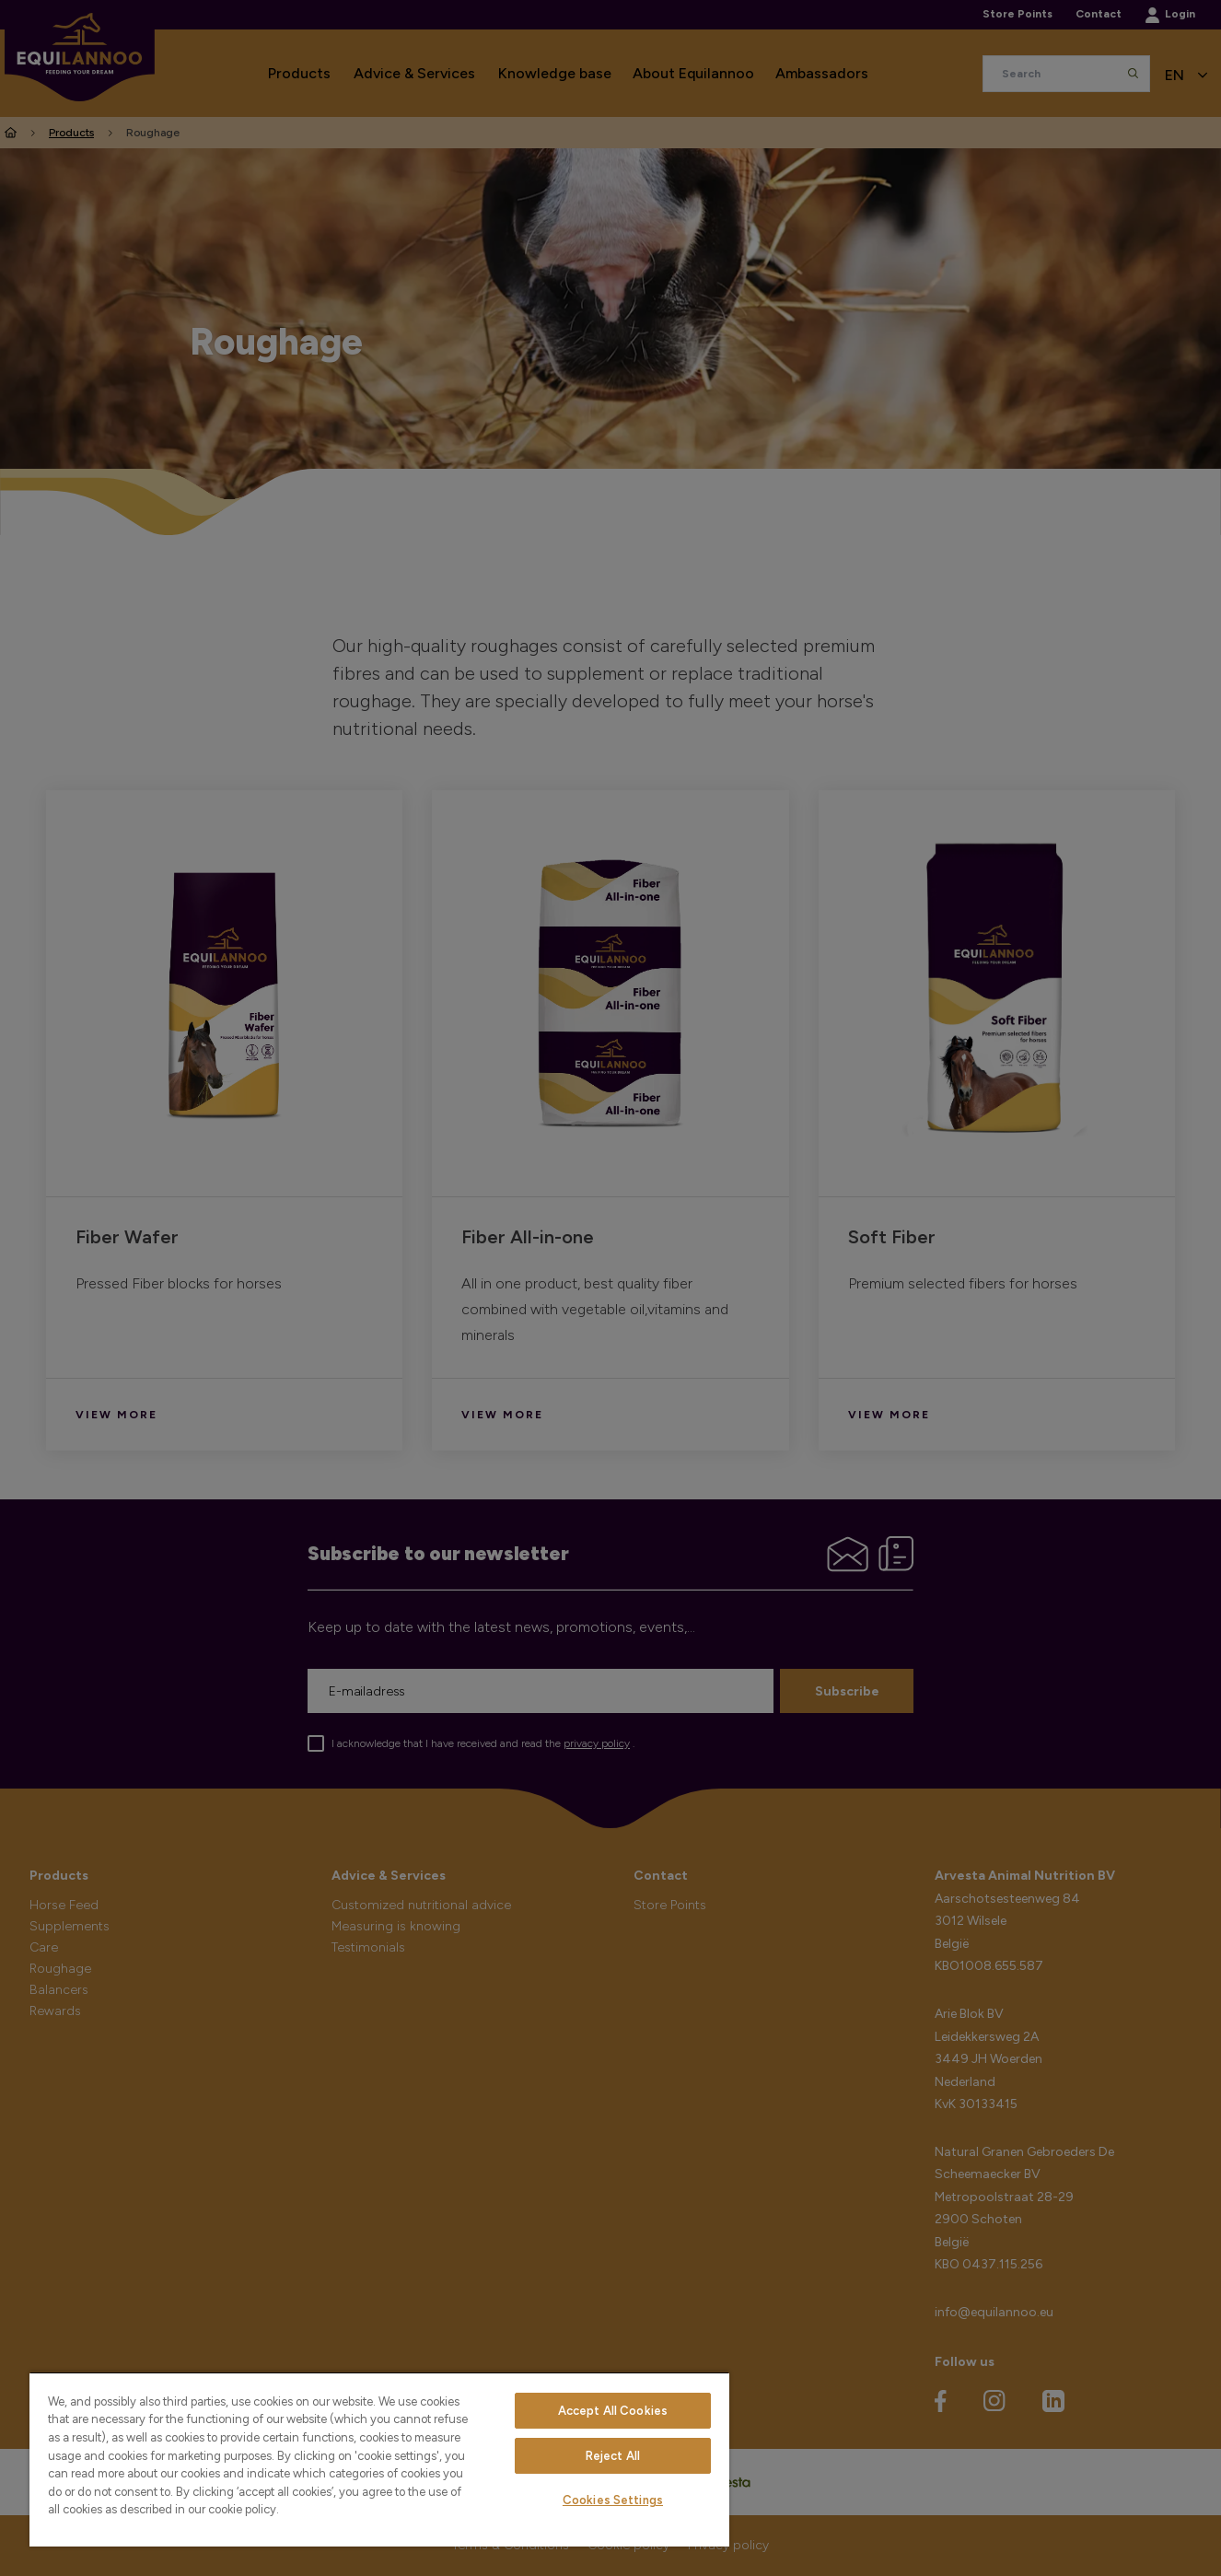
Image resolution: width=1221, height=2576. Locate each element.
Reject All (613, 2456)
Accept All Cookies (613, 2411)
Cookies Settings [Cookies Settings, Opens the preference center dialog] (613, 2500)
